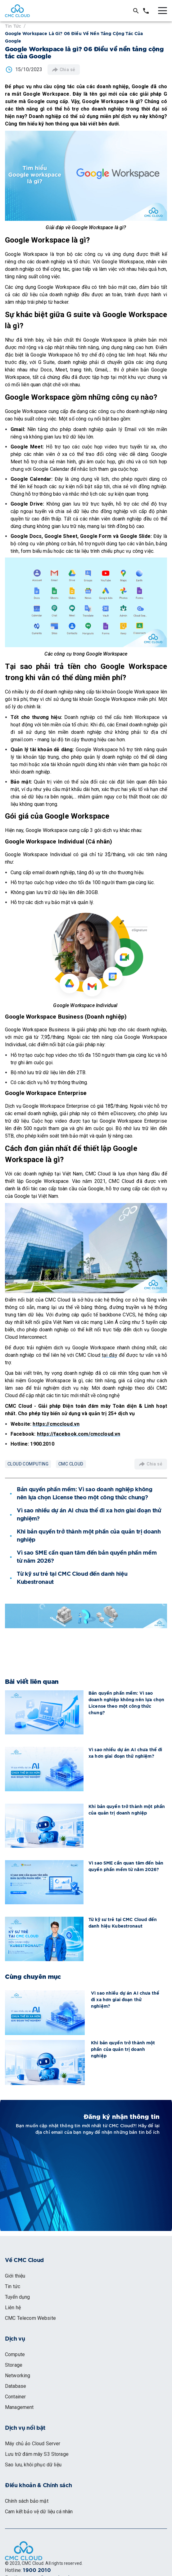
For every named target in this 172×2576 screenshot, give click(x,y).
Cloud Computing (28, 1464)
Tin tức (13, 26)
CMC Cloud (71, 1464)
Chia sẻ (64, 69)
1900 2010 (37, 2570)
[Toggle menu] (162, 10)
